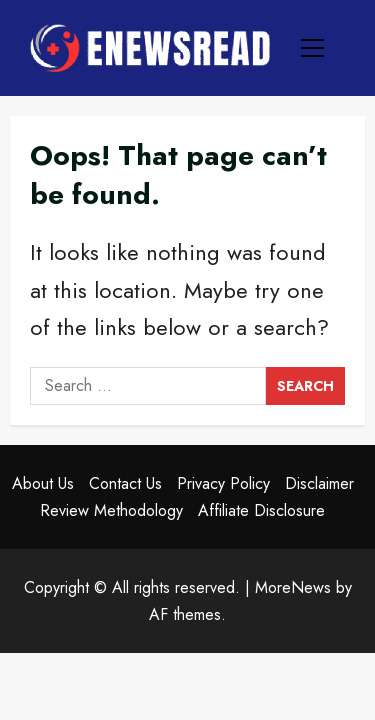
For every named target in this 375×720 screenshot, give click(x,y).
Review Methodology (111, 510)
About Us (43, 483)
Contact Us (125, 483)
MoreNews (293, 587)
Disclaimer (319, 483)
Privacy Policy (223, 483)
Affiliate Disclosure (261, 510)
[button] (312, 48)
